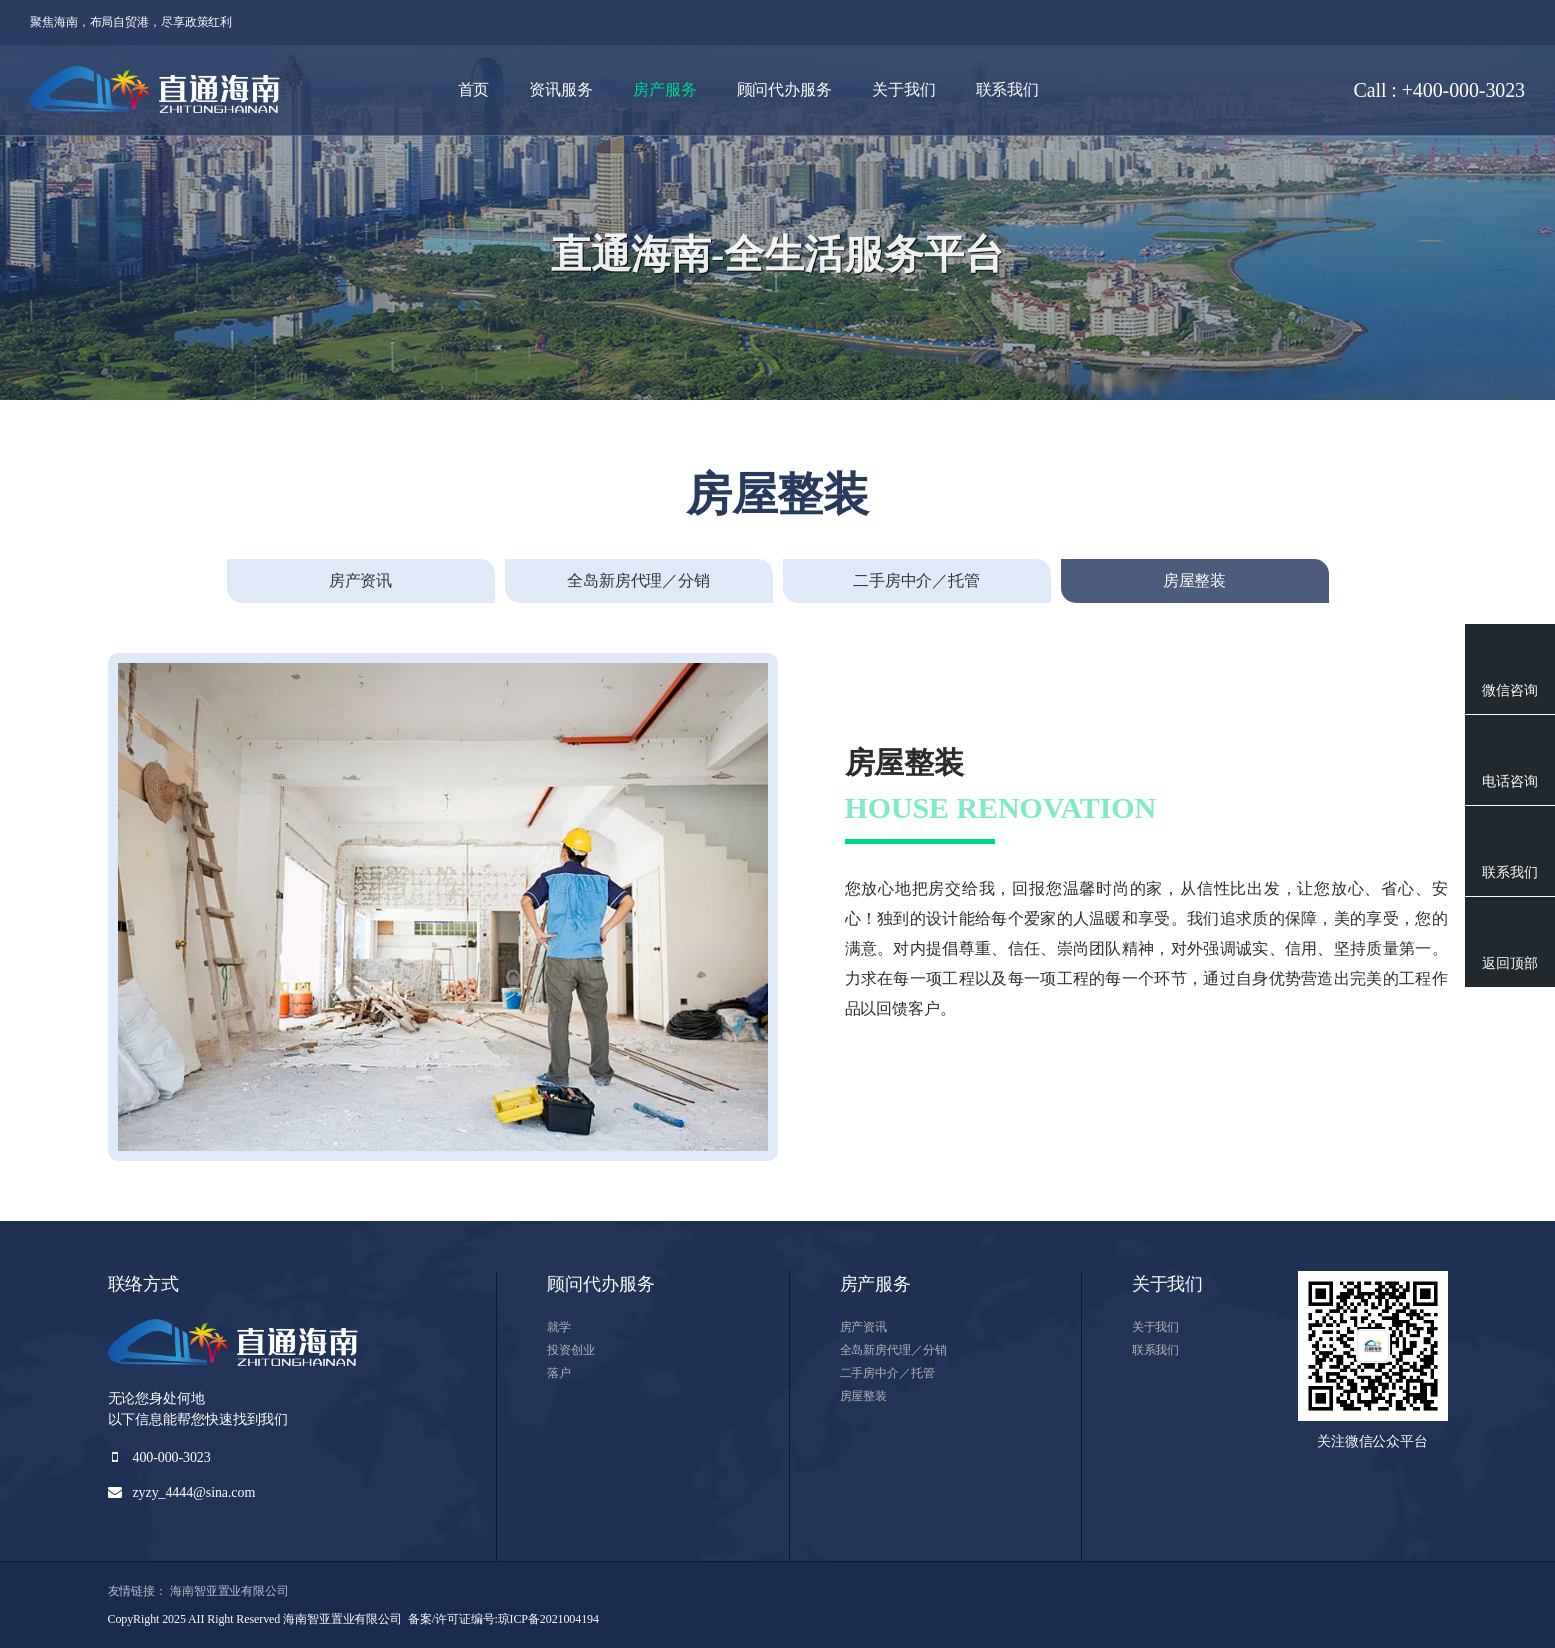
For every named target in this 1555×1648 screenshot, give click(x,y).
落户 (559, 1373)
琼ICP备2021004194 (548, 1619)
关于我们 (904, 89)
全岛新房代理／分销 (893, 1350)
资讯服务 (561, 89)
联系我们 (1008, 89)
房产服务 (665, 89)
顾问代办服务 (784, 89)
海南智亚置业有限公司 (229, 1591)
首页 (474, 89)
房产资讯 (864, 1327)
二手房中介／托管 (887, 1373)
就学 (559, 1327)
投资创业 (571, 1350)
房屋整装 (864, 1396)
